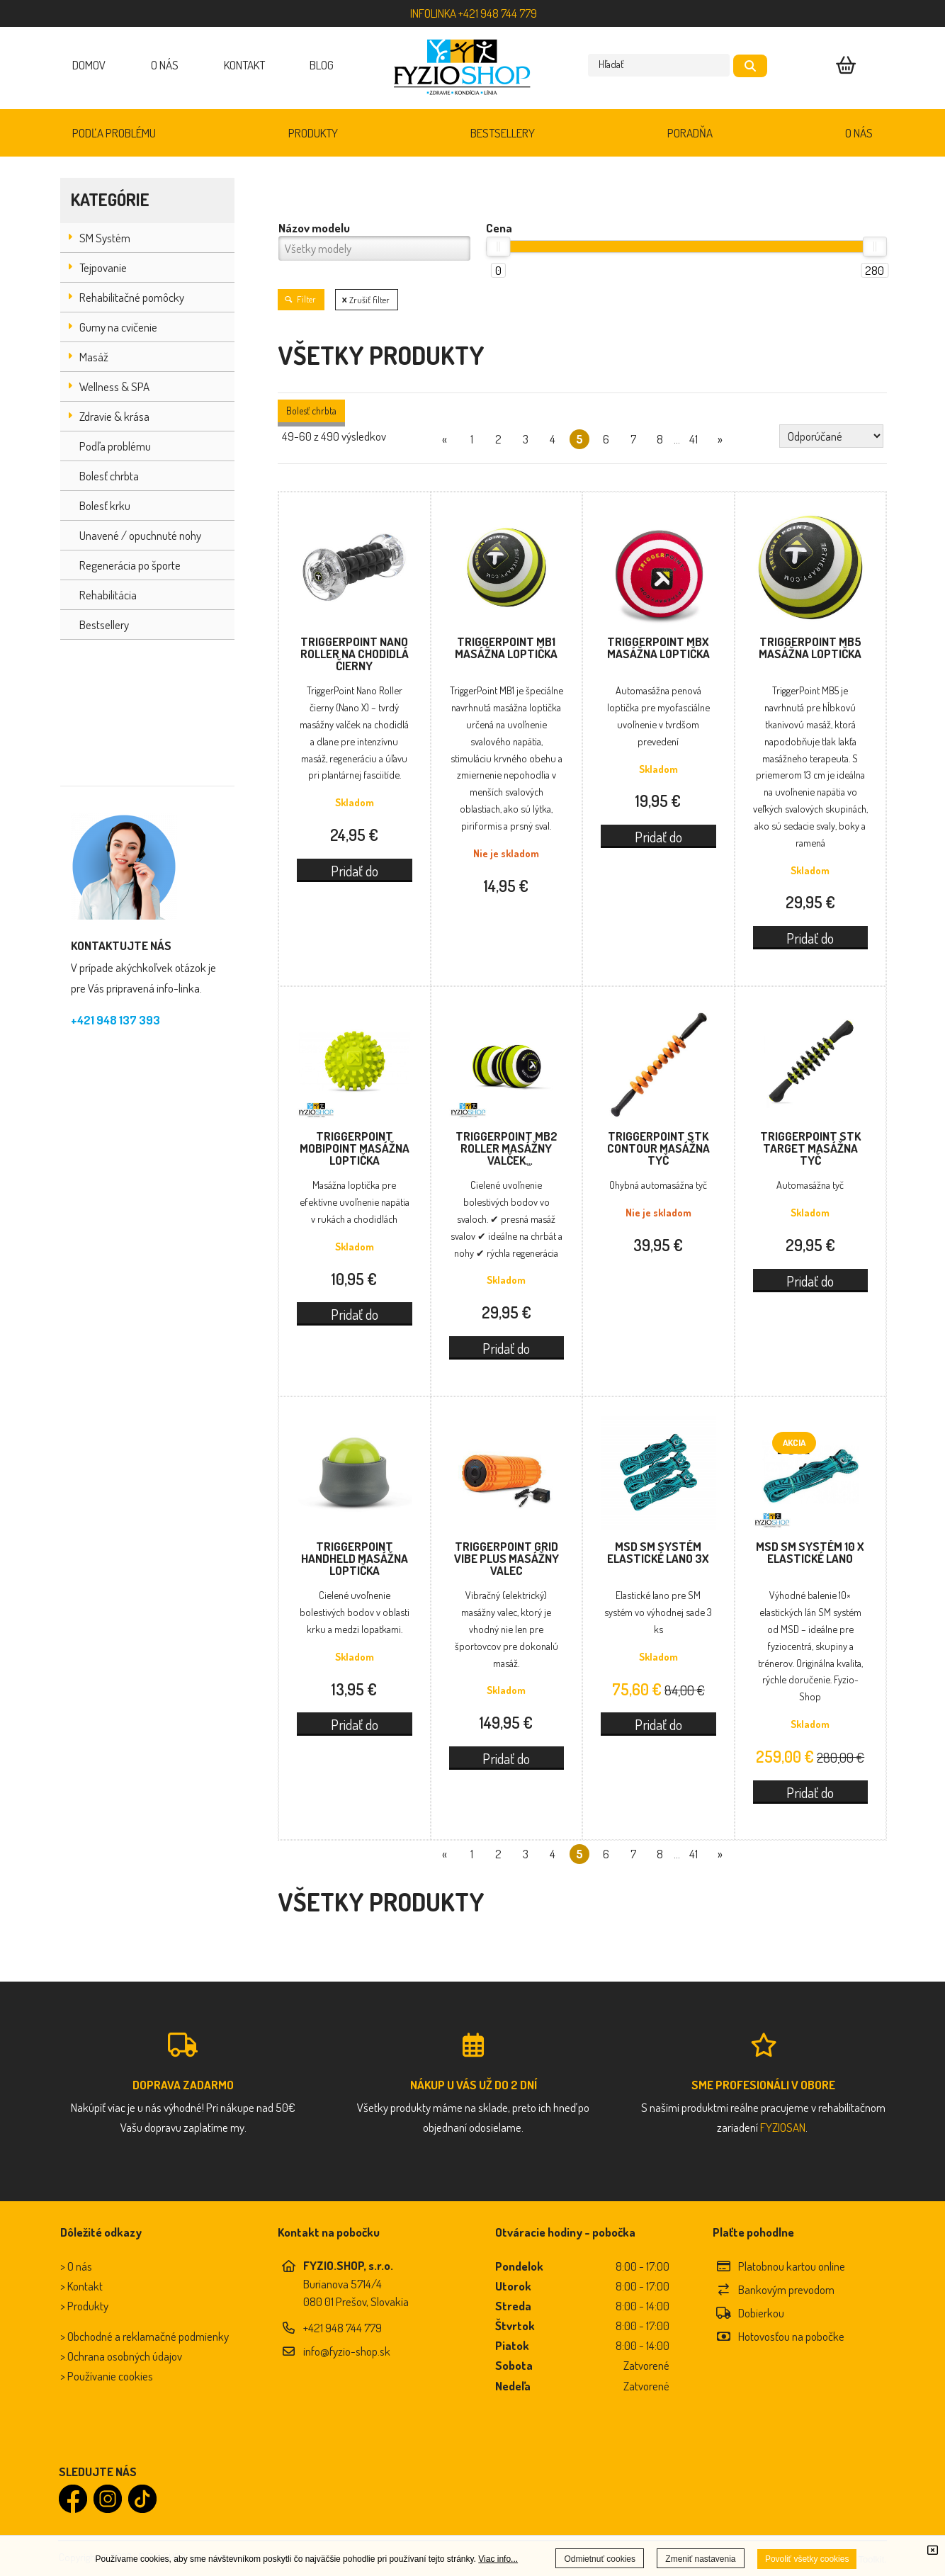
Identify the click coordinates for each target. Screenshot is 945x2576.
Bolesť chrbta (311, 411)
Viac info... (498, 2559)
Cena (499, 228)
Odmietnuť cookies (599, 2559)
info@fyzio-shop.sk (346, 2351)
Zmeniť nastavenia (700, 2559)
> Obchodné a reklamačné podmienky (144, 2336)
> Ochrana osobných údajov (121, 2356)
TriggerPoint (354, 653)
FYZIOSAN (782, 2127)
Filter (301, 299)
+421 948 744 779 (342, 2327)
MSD (658, 1552)
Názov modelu (314, 228)
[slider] (498, 246)
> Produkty (84, 2305)
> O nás (76, 2266)
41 (693, 438)
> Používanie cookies (106, 2375)
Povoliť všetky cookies (807, 2559)
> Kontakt (81, 2285)
